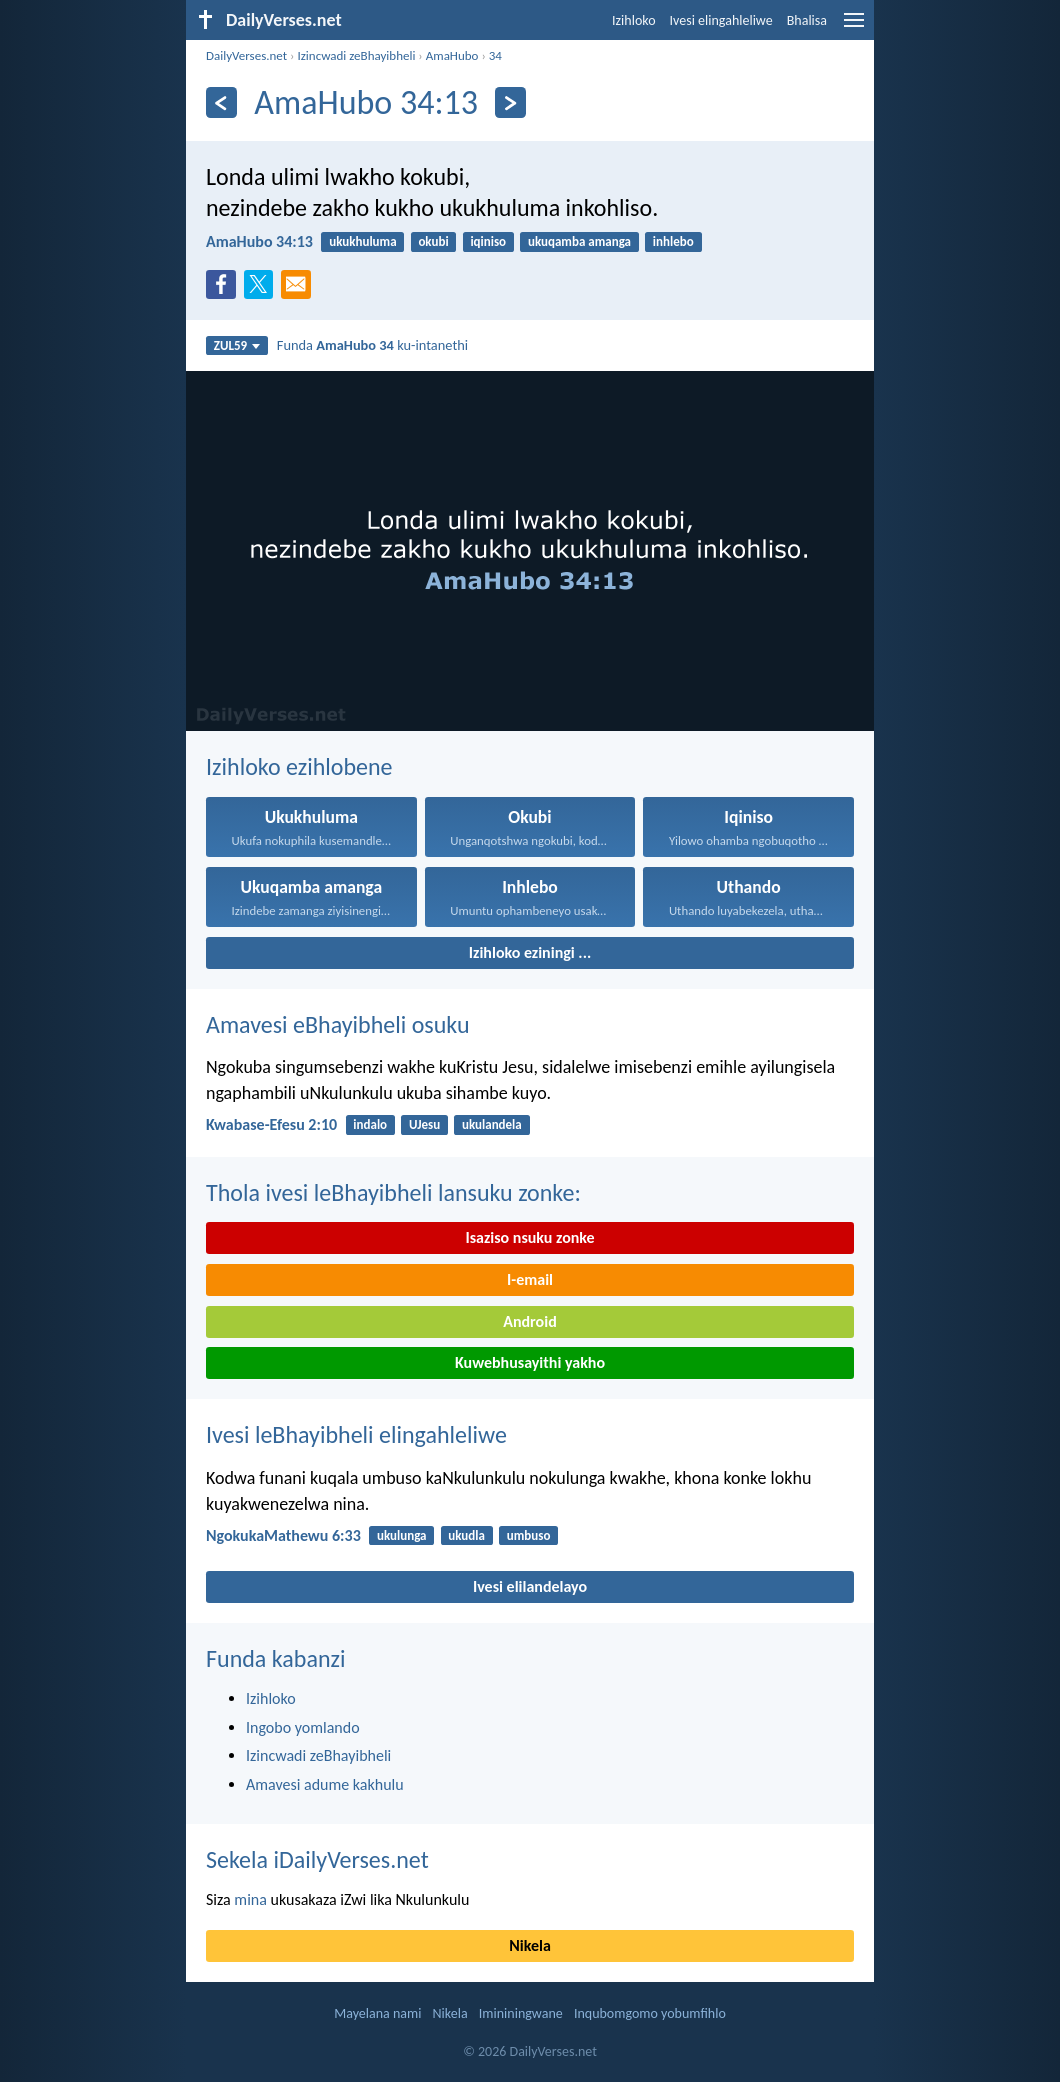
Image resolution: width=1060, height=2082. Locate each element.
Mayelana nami (377, 2013)
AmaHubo (452, 55)
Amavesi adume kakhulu (325, 1784)
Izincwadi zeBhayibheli (356, 55)
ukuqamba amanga (579, 241)
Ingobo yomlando (303, 1727)
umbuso (529, 1535)
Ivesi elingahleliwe (721, 20)
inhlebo (673, 241)
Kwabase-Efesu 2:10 (271, 1124)
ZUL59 (237, 345)
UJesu (424, 1124)
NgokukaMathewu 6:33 (283, 1535)
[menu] (854, 27)
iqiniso (488, 241)
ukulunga (402, 1535)
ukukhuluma (362, 241)
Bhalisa (807, 20)
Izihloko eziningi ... (530, 952)
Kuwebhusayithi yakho (530, 1362)
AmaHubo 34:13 (259, 241)
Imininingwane (521, 2013)
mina (250, 1899)
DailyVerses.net (246, 55)
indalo (370, 1124)
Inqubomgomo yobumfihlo (650, 2013)
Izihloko (634, 20)
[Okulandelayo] (510, 102)
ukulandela (492, 1124)
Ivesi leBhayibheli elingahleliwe (356, 1434)
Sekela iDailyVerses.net (317, 1859)
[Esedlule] (221, 102)
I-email (530, 1279)
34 (495, 55)
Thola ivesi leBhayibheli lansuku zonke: (393, 1192)
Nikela (530, 1945)
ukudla (466, 1535)
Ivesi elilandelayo (530, 1586)
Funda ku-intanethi (372, 345)
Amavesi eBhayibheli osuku (338, 1024)
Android (529, 1321)
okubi (433, 241)
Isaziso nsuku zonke (529, 1237)
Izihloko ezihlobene (299, 766)
